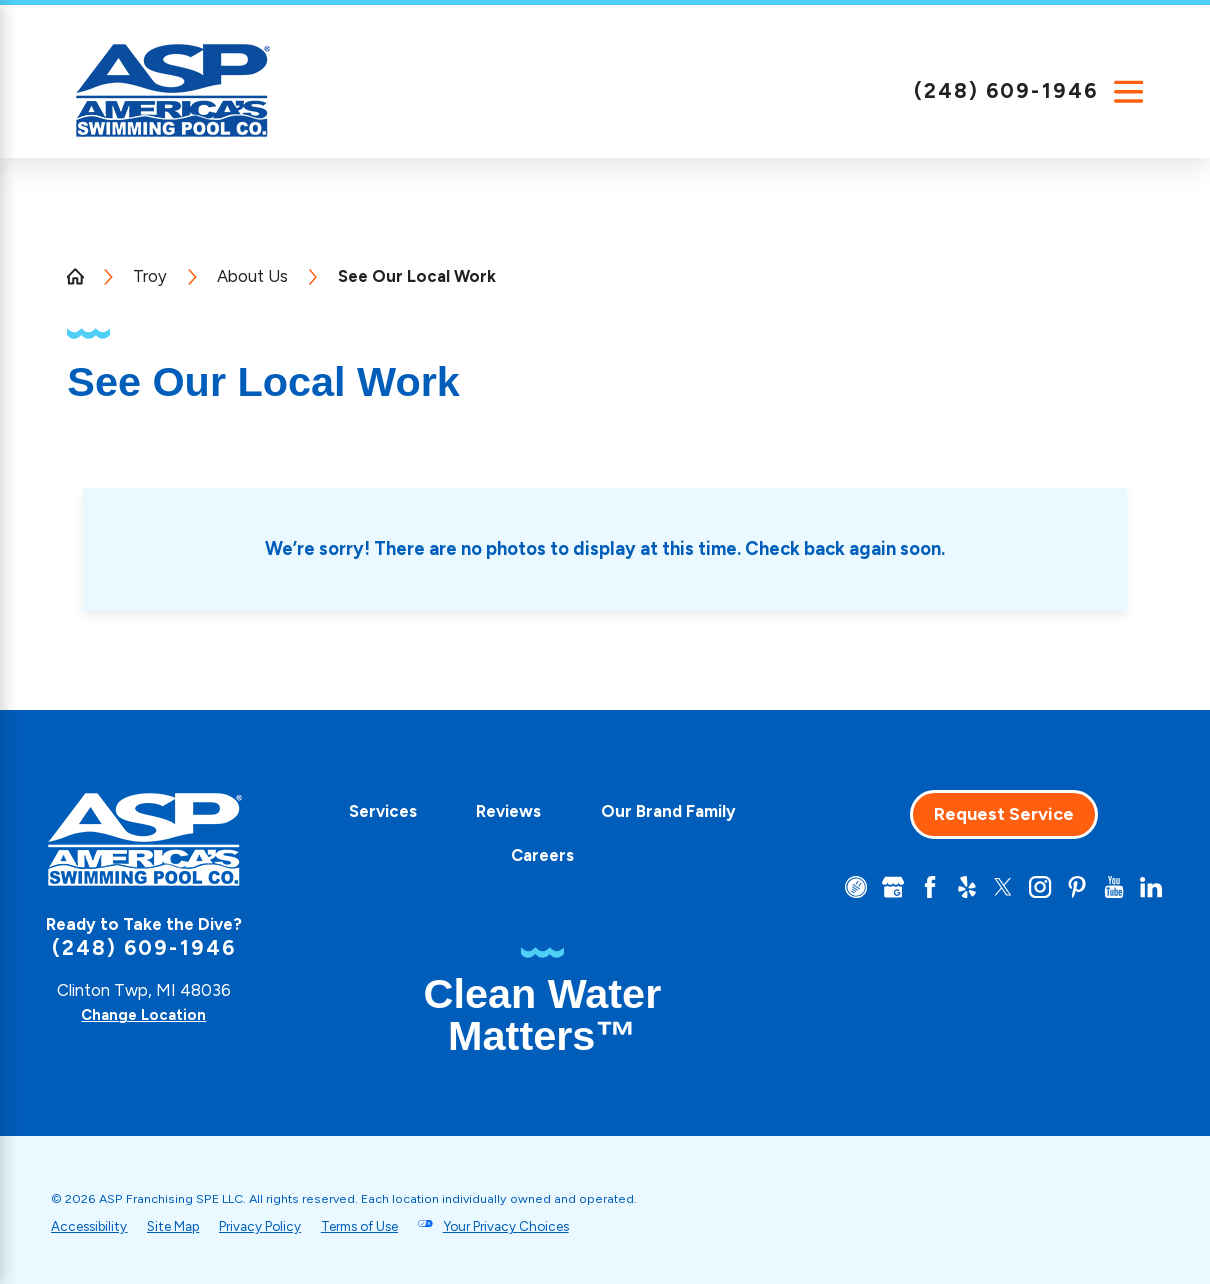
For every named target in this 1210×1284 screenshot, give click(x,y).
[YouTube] (1110, 888)
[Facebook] (912, 888)
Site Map (187, 1226)
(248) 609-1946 (1006, 91)
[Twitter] (991, 888)
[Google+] (873, 888)
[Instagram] (1031, 888)
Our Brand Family (469, 855)
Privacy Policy (285, 1226)
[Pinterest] (1070, 888)
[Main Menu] (1128, 91)
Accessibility (93, 1226)
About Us (252, 276)
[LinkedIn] (1149, 888)
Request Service (992, 814)
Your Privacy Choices (562, 1226)
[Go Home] (83, 276)
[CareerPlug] (833, 888)
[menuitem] (468, 812)
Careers (627, 855)
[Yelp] (952, 888)
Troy (150, 276)
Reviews (594, 811)
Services (468, 811)
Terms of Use (399, 1226)
